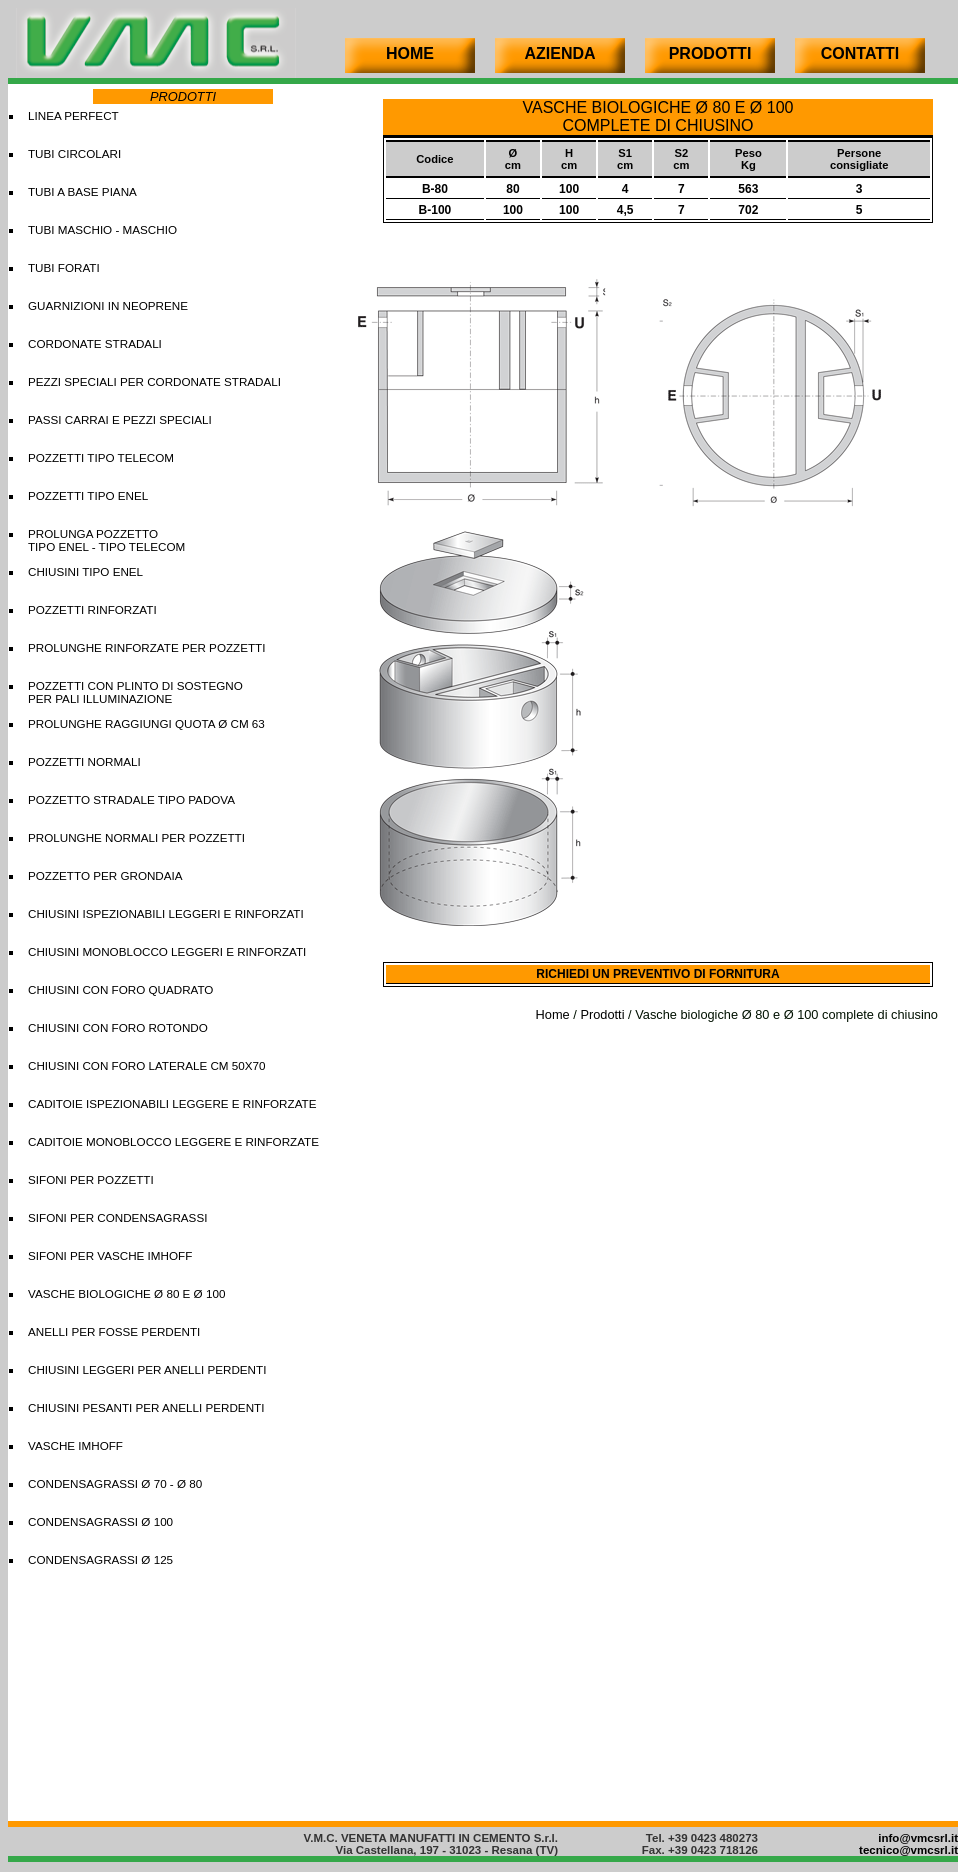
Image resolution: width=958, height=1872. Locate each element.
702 (748, 210)
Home (553, 1014)
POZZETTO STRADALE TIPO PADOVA (131, 799)
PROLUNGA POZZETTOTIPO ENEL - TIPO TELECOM (106, 540)
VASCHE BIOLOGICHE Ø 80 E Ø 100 (126, 1293)
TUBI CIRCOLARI (74, 153)
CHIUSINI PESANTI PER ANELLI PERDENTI (146, 1407)
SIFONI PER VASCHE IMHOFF (110, 1255)
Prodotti (602, 1014)
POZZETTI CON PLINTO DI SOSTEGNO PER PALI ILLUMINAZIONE (135, 692)
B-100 (435, 210)
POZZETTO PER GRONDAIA (105, 875)
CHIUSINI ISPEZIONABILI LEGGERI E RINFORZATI (166, 913)
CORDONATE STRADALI (95, 343)
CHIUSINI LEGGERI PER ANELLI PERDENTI (147, 1369)
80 (512, 189)
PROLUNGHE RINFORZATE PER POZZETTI (146, 647)
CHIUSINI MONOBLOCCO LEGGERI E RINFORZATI (167, 951)
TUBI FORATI (64, 267)
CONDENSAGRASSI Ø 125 (100, 1559)
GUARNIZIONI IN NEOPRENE (108, 305)
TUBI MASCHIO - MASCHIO (102, 229)
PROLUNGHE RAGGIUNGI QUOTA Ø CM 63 (146, 723)
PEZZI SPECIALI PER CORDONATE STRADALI (154, 381)
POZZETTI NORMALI (84, 761)
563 (748, 189)
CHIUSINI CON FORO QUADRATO (120, 989)
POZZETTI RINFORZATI (92, 609)
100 (569, 189)
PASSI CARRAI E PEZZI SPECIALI (120, 419)
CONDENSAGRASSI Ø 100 (100, 1521)
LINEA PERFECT (73, 115)
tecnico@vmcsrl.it (908, 1850)
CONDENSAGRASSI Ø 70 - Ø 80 (115, 1483)
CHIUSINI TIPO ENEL (85, 571)
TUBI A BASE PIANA (82, 191)
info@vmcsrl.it (918, 1838)
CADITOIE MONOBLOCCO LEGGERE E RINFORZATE (173, 1141)
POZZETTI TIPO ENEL (88, 495)
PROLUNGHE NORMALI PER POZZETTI (136, 837)
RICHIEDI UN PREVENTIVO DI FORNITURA (657, 974)
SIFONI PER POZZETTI (91, 1179)
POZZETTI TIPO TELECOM (101, 457)
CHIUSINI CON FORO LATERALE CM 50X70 (147, 1065)
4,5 (625, 210)
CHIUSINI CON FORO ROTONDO (118, 1027)
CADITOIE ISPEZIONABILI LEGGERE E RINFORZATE (172, 1103)
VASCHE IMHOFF (75, 1445)
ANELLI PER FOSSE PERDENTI (114, 1331)
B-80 (435, 189)
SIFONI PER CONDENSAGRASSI (117, 1217)
